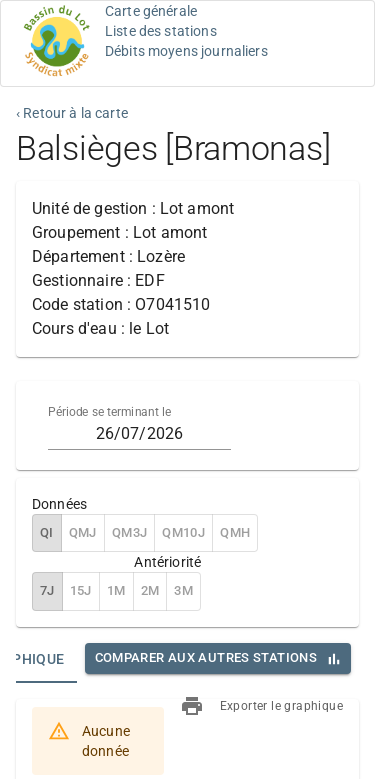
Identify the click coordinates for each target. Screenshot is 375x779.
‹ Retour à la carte (72, 113)
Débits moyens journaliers (186, 51)
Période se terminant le (109, 412)
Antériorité (167, 562)
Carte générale (151, 11)
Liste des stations (161, 31)
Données (59, 504)
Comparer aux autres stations (206, 657)
